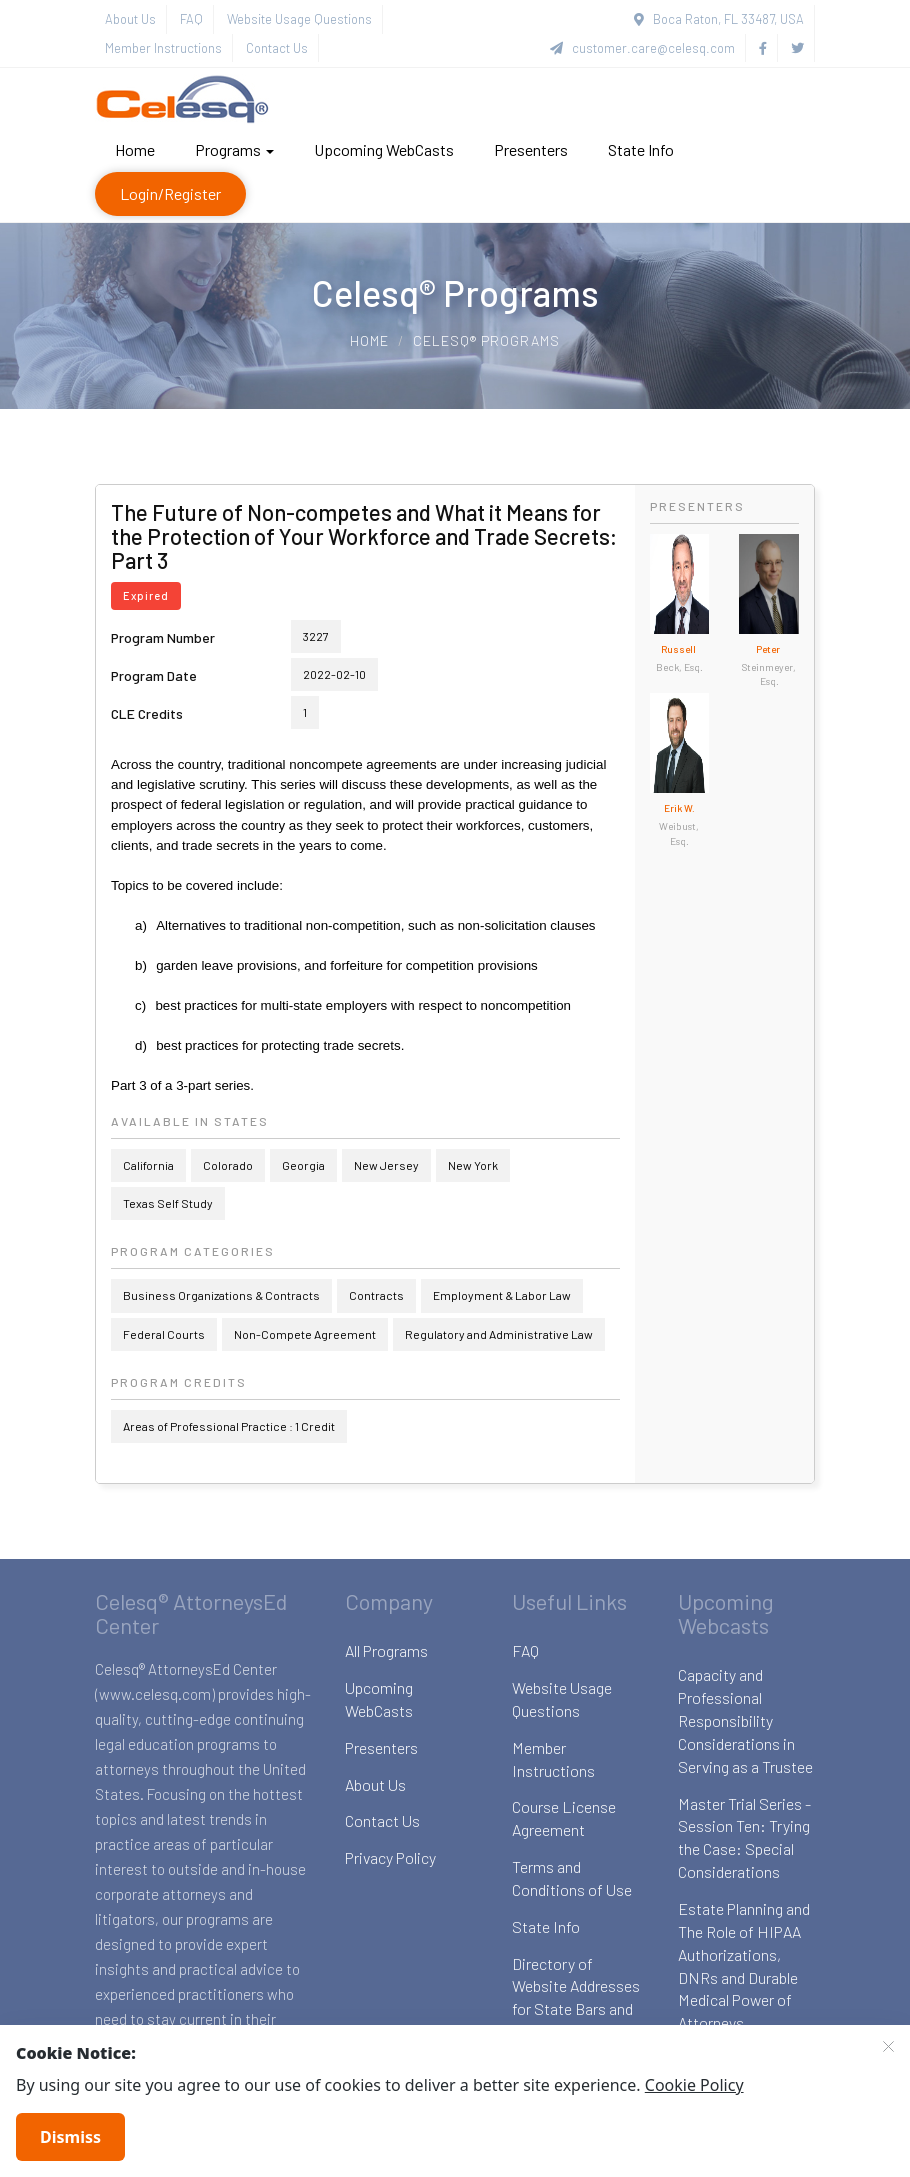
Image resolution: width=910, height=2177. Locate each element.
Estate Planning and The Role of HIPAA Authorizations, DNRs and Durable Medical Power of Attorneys (744, 1965)
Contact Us (277, 48)
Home (135, 149)
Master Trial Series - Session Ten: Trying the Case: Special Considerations (744, 1838)
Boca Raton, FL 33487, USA (719, 19)
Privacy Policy (390, 1857)
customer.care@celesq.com (642, 48)
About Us (130, 19)
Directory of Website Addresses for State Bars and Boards (576, 1998)
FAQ (191, 19)
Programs (234, 149)
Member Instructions (163, 48)
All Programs (386, 1650)
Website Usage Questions (299, 19)
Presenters (531, 149)
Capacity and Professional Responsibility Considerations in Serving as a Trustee (745, 1720)
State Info (641, 149)
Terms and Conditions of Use (572, 1878)
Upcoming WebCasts (384, 149)
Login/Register (170, 193)
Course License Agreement (564, 1818)
